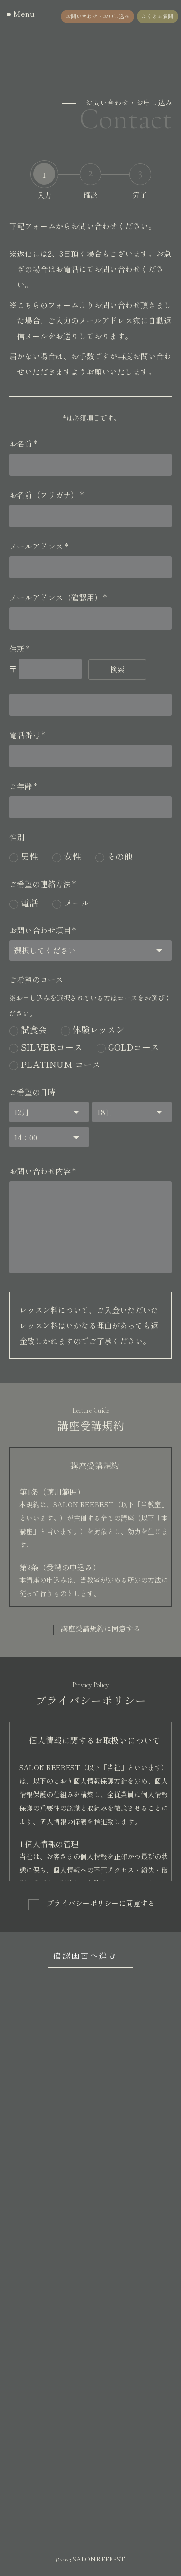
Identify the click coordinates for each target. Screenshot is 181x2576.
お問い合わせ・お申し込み (97, 16)
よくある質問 (157, 16)
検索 (117, 669)
